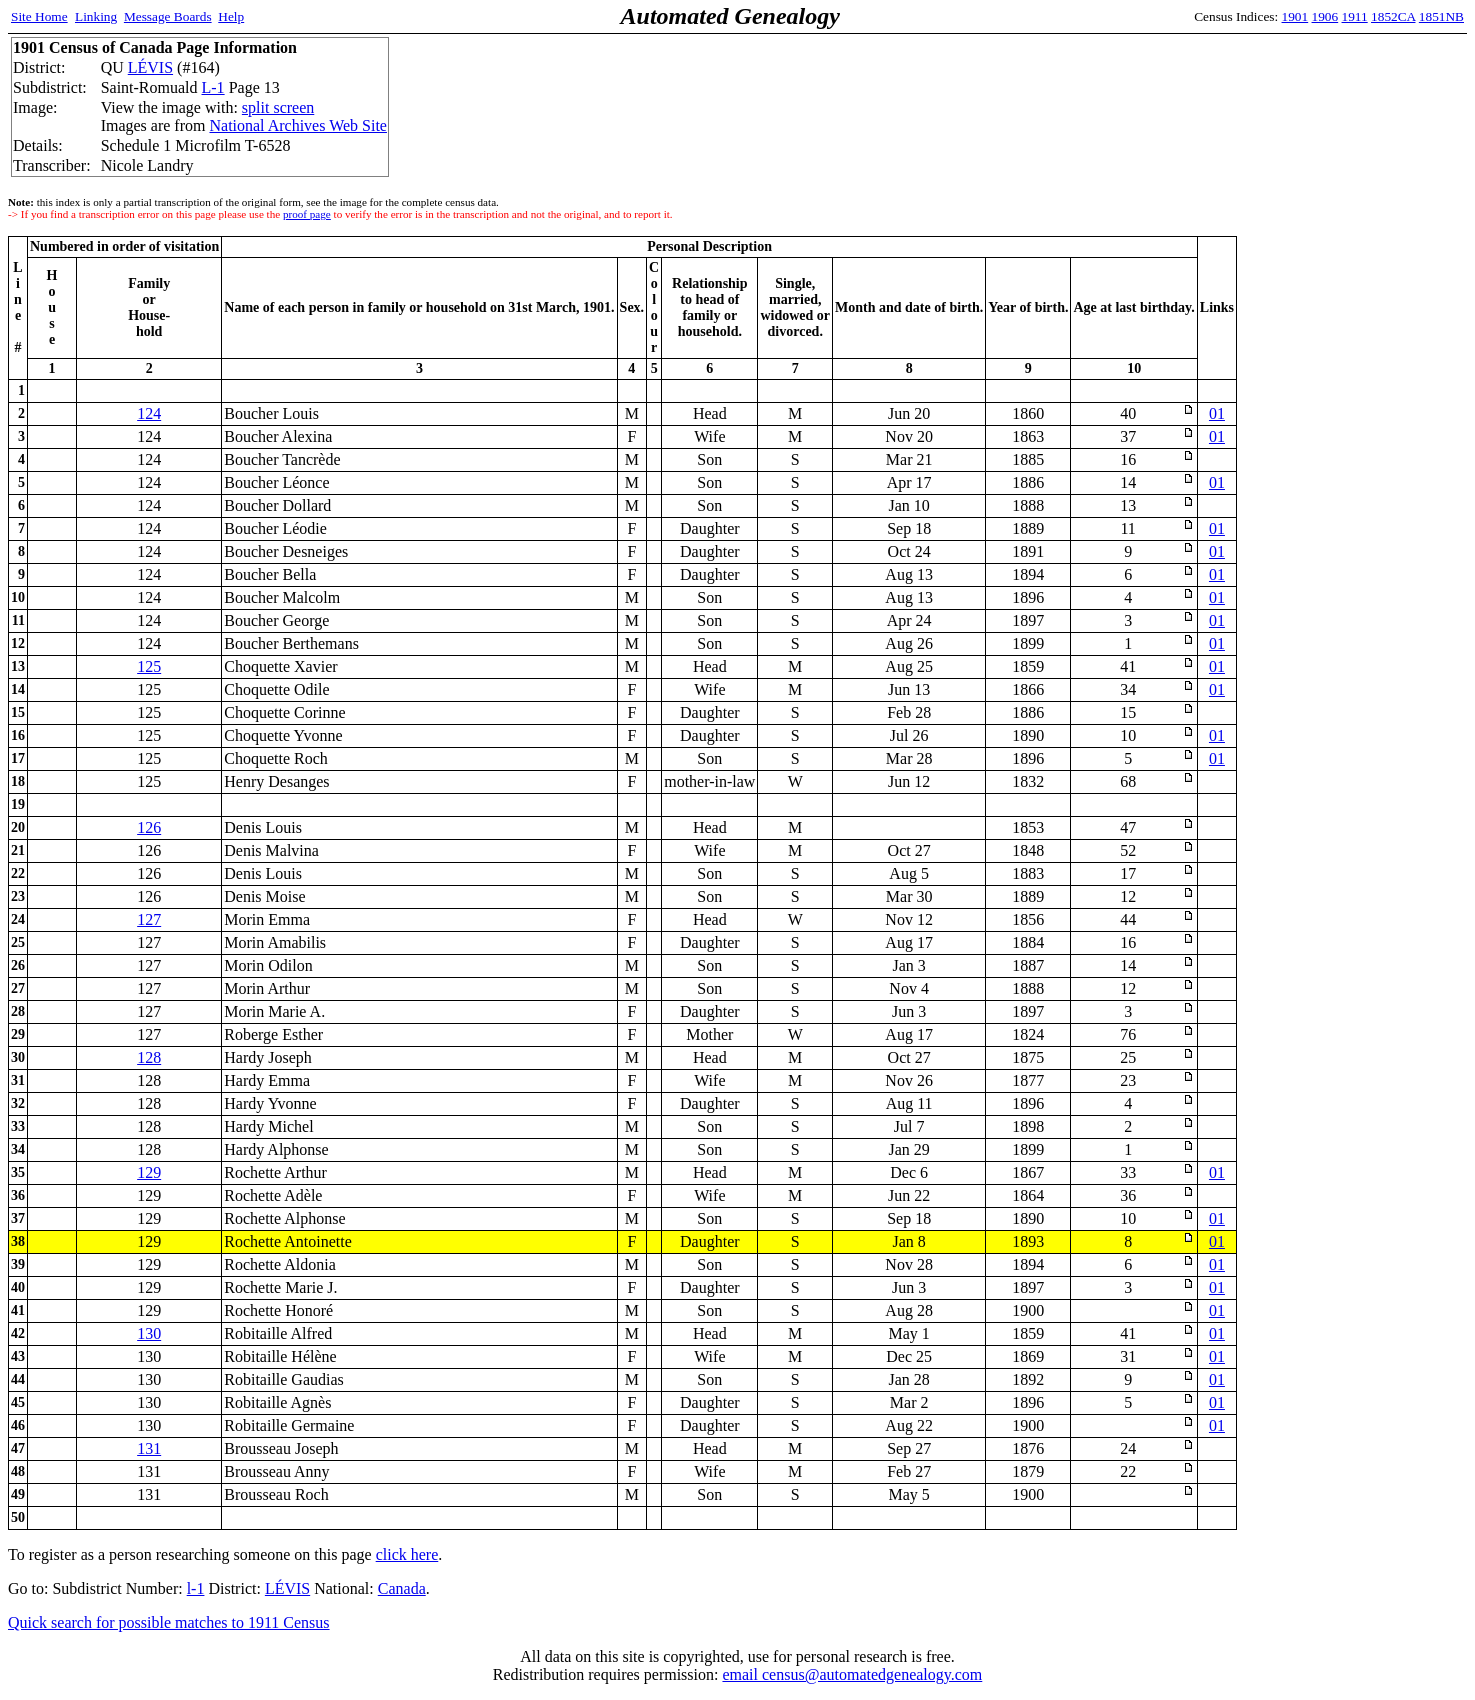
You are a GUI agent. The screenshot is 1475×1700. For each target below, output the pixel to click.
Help (231, 16)
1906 (1325, 16)
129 (149, 1172)
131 (149, 1448)
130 (149, 1333)
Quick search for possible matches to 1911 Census (169, 1622)
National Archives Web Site (298, 125)
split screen (278, 107)
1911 (1355, 16)
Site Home (39, 16)
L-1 (213, 87)
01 (1217, 413)
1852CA (1393, 16)
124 (149, 413)
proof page (307, 214)
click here (407, 1554)
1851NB (1441, 16)
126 (149, 827)
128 (149, 1057)
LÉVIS (150, 67)
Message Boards (168, 16)
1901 (1295, 16)
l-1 (196, 1588)
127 (149, 919)
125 (149, 666)
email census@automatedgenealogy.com (852, 1674)
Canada (402, 1588)
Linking (96, 16)
